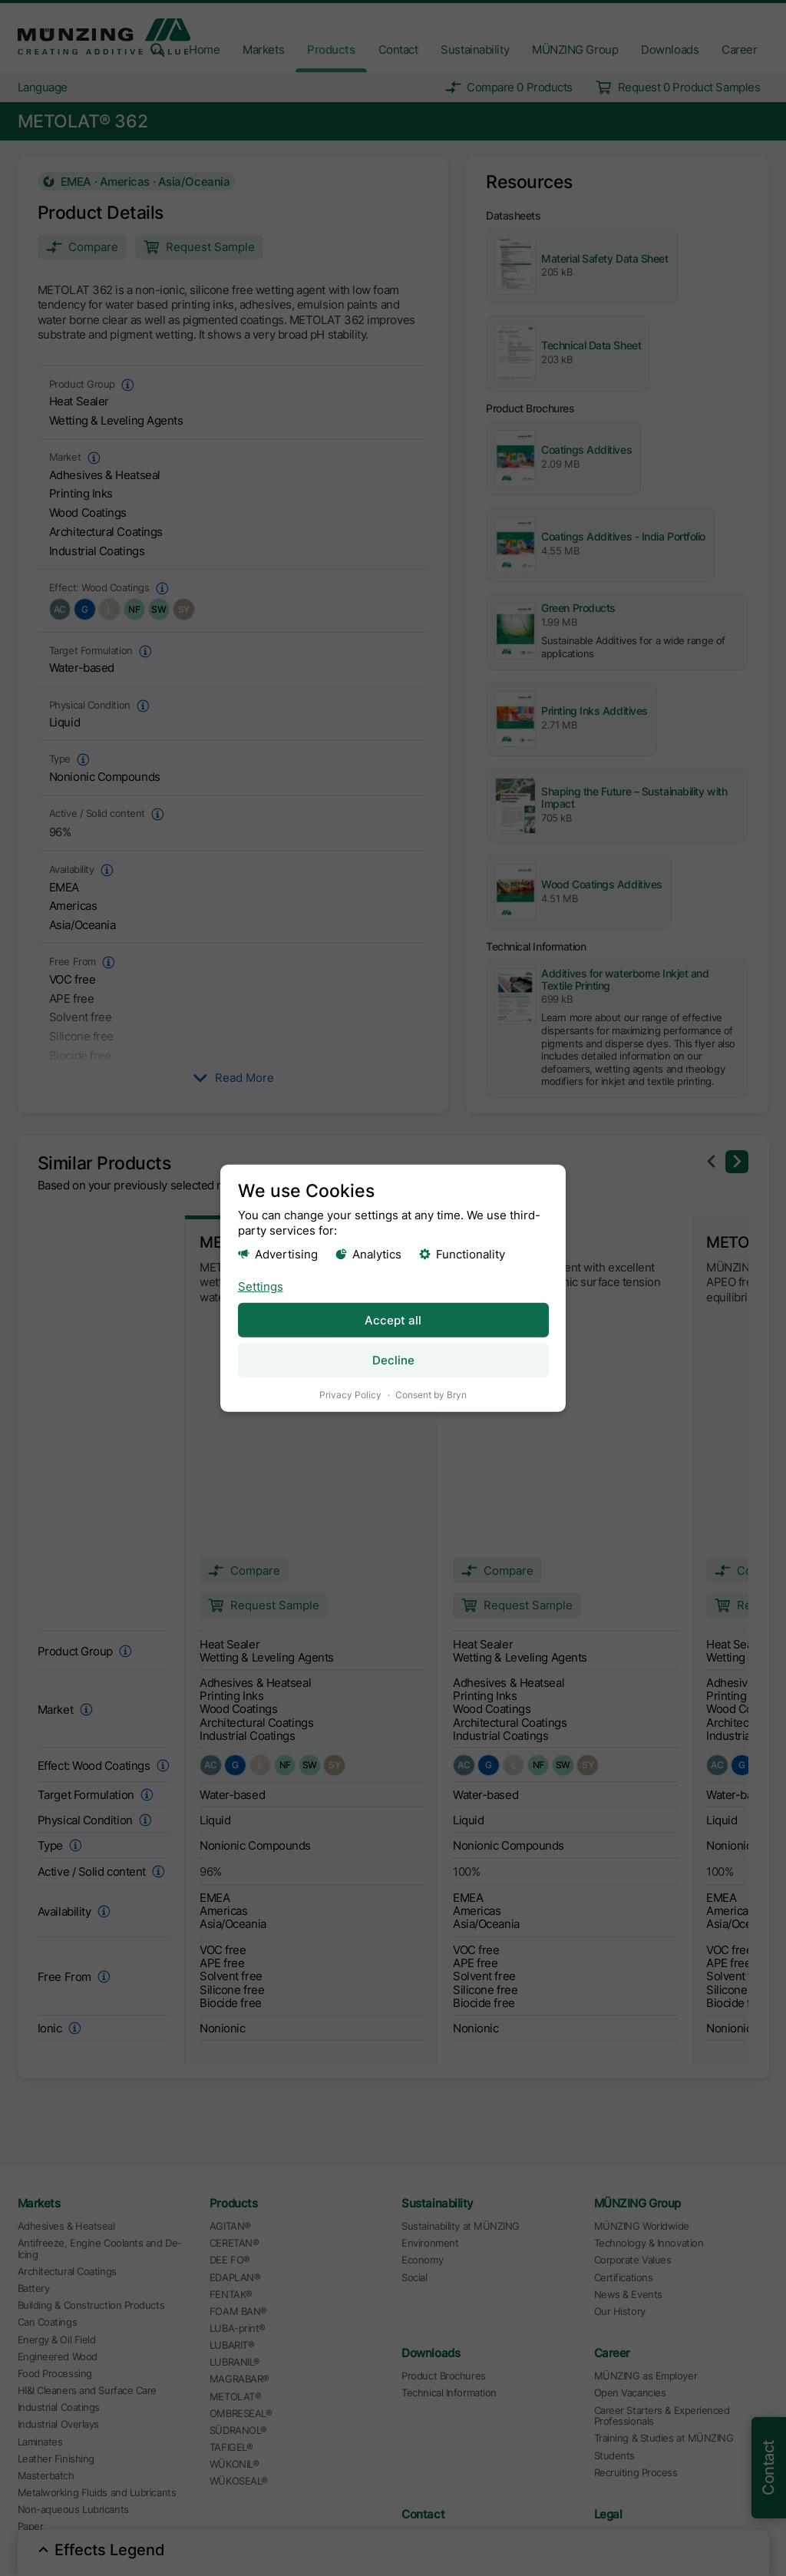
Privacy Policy (350, 1394)
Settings (260, 1285)
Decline (393, 1359)
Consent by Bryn (431, 1394)
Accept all (393, 1319)
